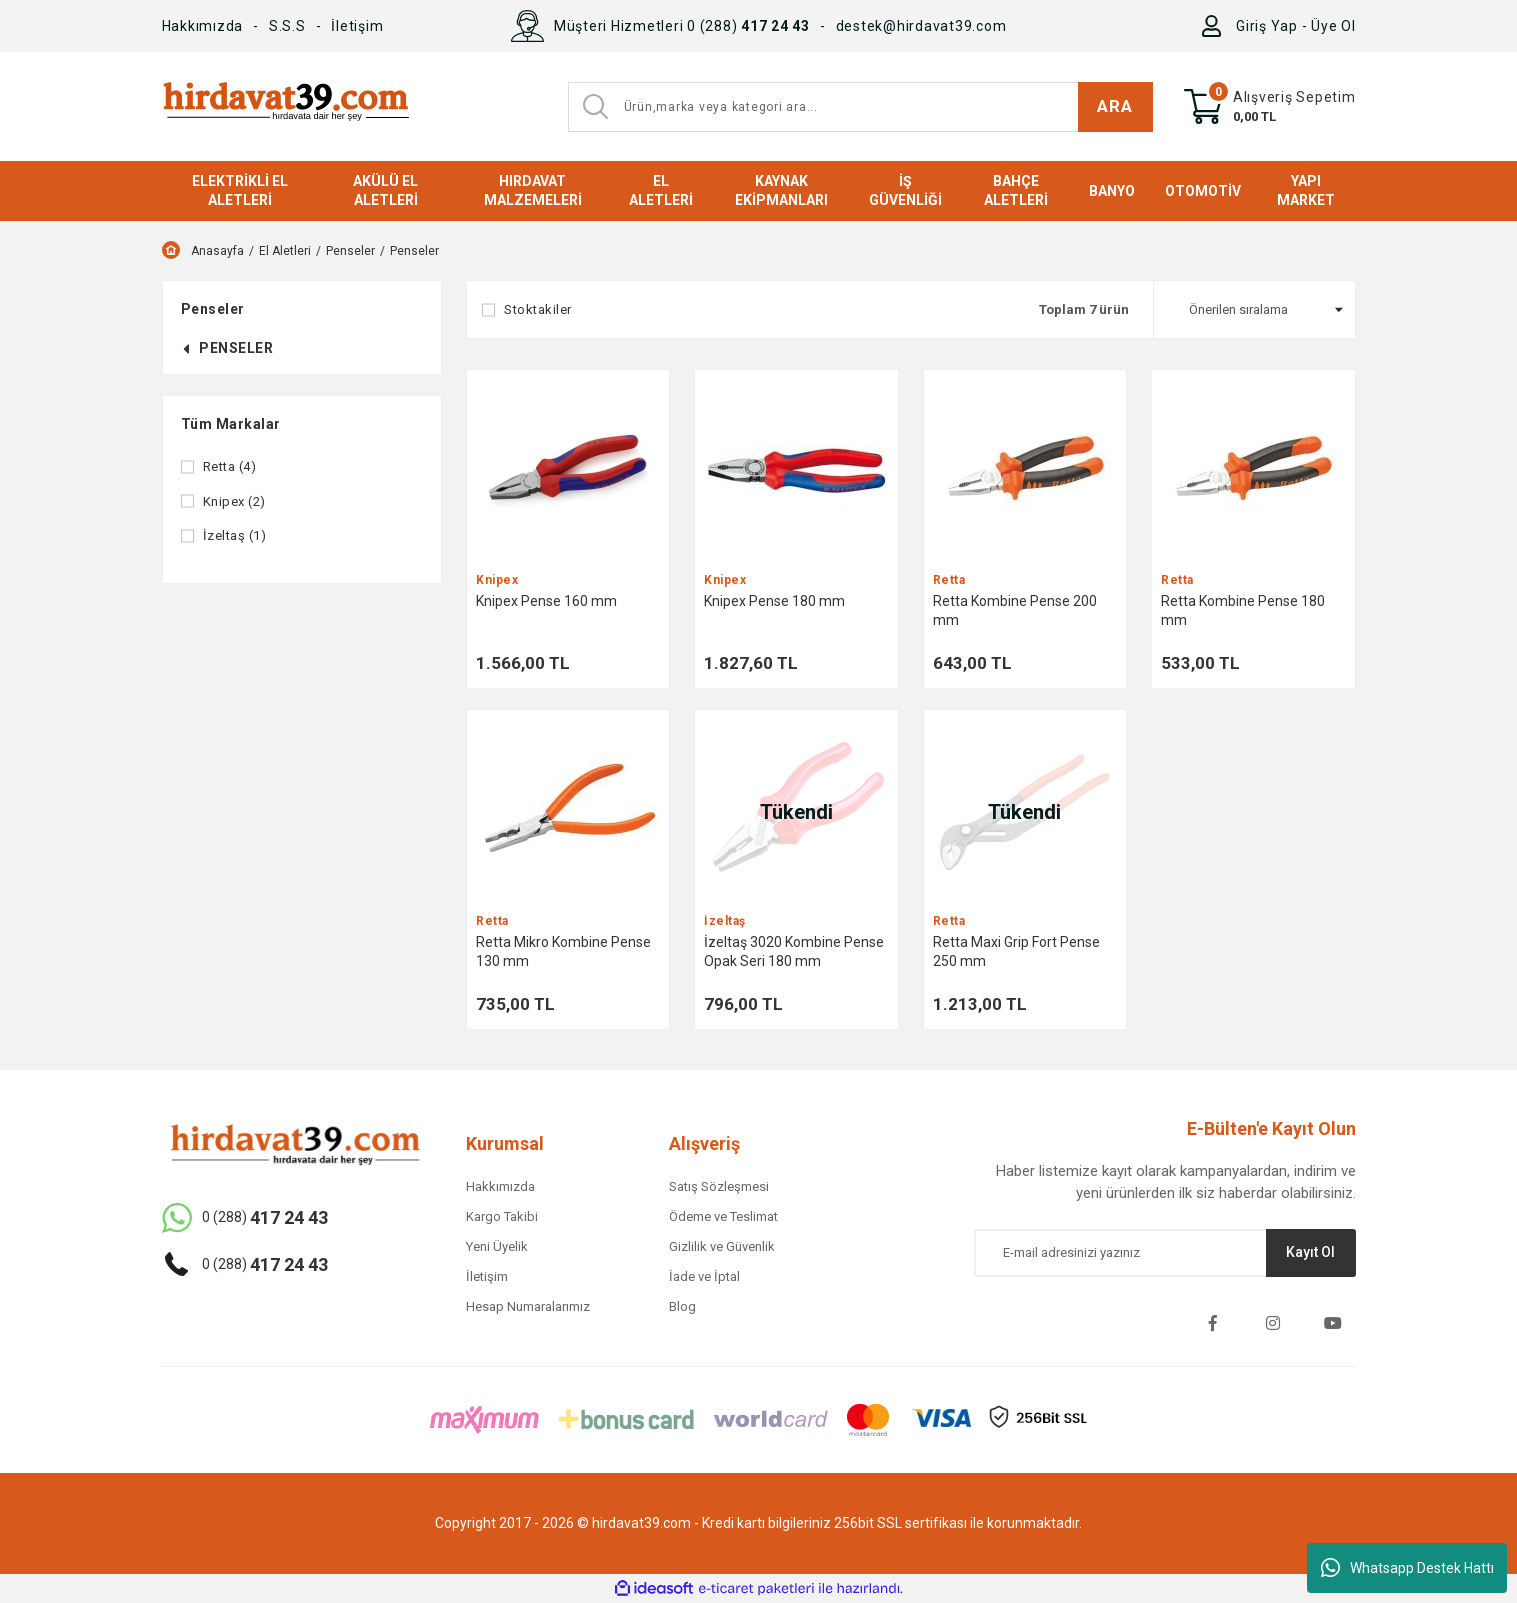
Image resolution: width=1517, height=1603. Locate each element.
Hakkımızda (203, 26)
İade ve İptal (704, 1276)
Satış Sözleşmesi (719, 1186)
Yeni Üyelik (497, 1246)
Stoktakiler (538, 309)
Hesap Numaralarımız (528, 1306)
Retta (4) (230, 466)
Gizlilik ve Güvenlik (722, 1246)
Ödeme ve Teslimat (723, 1216)
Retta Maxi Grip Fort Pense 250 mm (1016, 951)
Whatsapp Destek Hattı (1407, 1568)
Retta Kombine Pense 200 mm (1015, 610)
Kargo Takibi (502, 1216)
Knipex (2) (234, 501)
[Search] (860, 107)
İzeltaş (725, 921)
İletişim (357, 26)
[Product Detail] (568, 471)
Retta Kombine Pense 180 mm (1243, 610)
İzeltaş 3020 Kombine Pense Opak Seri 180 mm (794, 951)
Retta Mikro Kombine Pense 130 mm (563, 951)
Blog (682, 1306)
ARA (1114, 106)
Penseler (414, 251)
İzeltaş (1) (235, 535)
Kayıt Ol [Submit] (1310, 1252)
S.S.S (287, 26)
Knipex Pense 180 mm (774, 601)
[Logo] (285, 106)
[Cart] (1270, 107)
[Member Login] (1215, 26)
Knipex (497, 580)
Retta (949, 580)
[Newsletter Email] (1165, 1253)
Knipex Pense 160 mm (546, 601)
